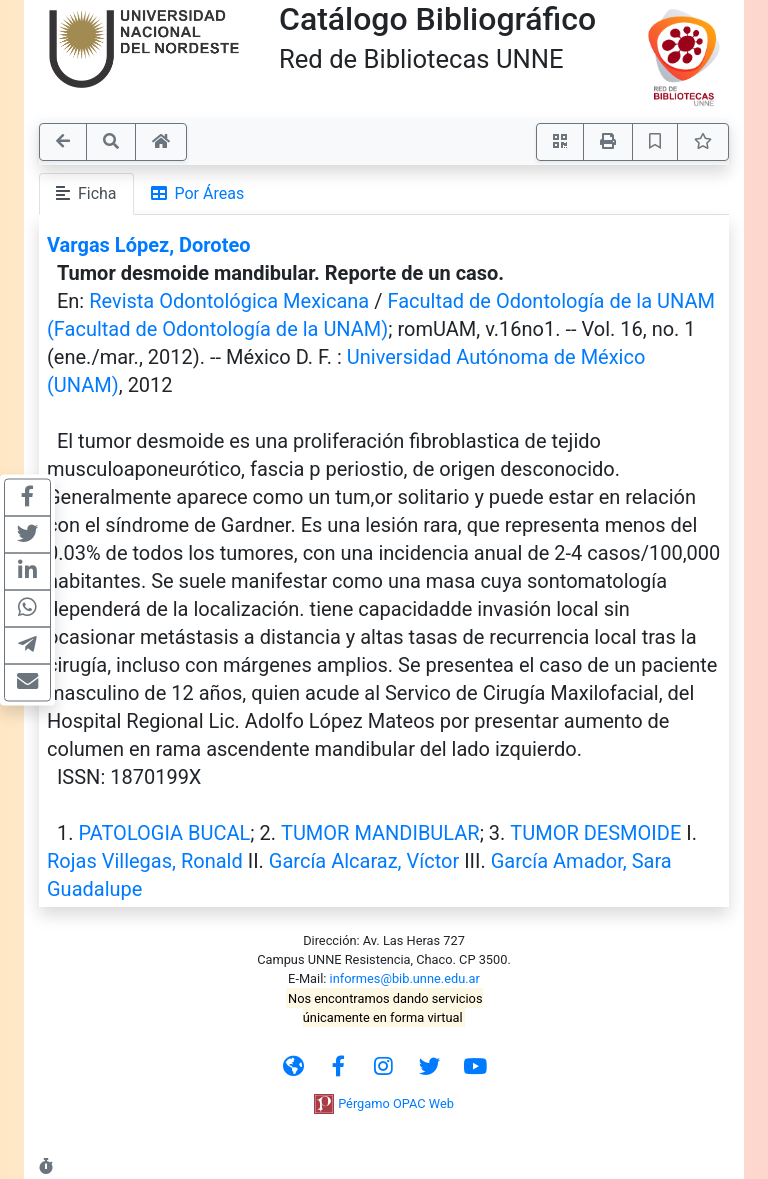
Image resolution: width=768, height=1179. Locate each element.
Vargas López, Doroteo (149, 245)
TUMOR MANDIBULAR (380, 833)
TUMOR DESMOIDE (595, 833)
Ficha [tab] (86, 193)
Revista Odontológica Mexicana (229, 301)
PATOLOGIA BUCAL (164, 833)
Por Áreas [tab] (198, 193)
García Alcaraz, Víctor (364, 861)
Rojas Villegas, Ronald (145, 861)
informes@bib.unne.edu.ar (405, 978)
